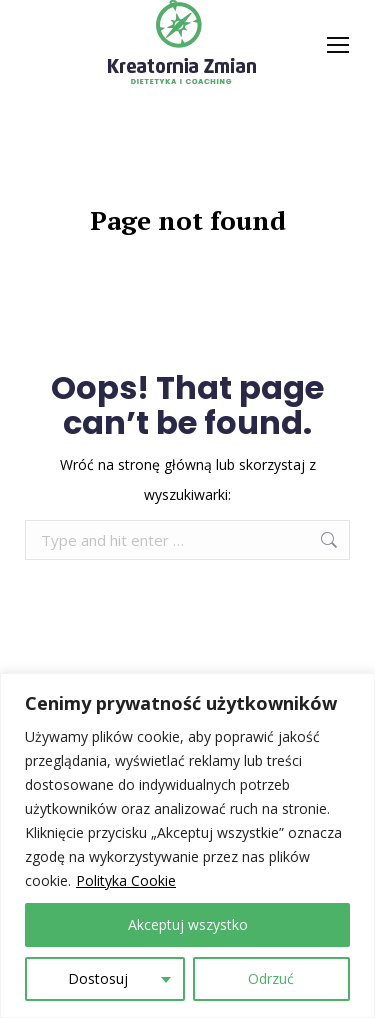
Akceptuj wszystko (188, 924)
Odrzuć (271, 978)
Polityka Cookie (126, 880)
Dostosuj (98, 978)
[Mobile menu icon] (338, 45)
